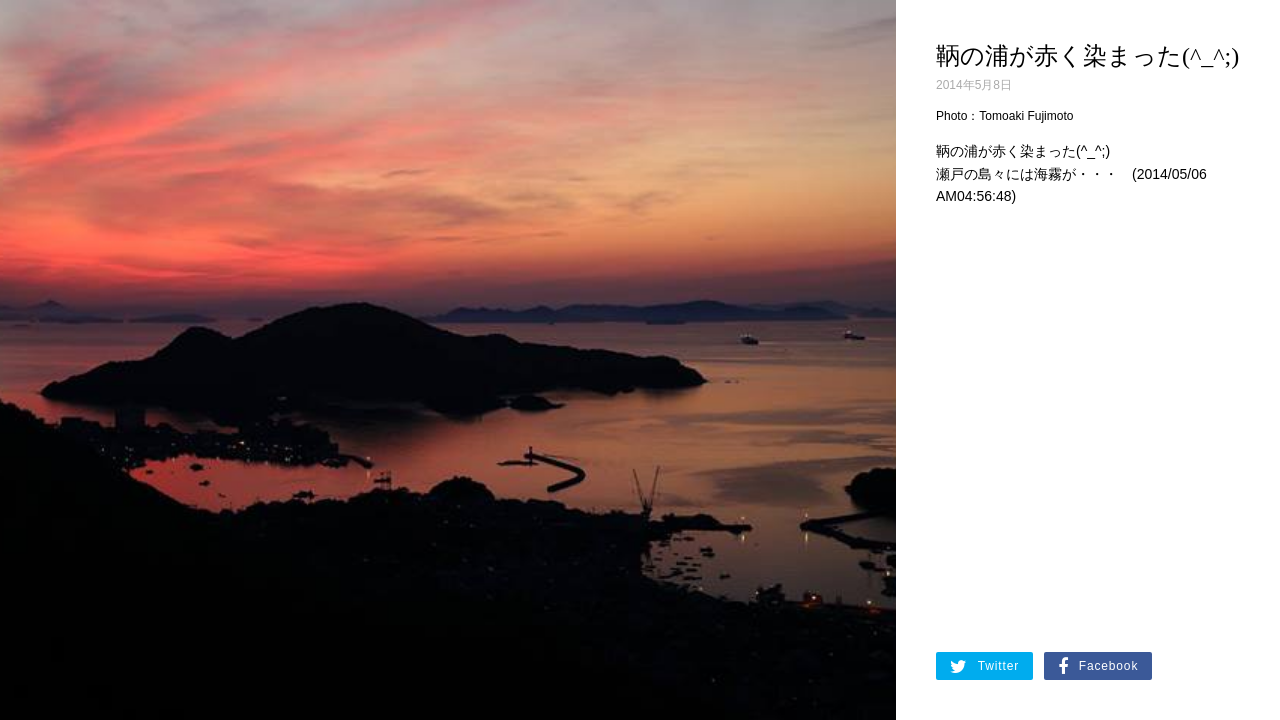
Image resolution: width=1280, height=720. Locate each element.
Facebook (1098, 667)
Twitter (984, 667)
